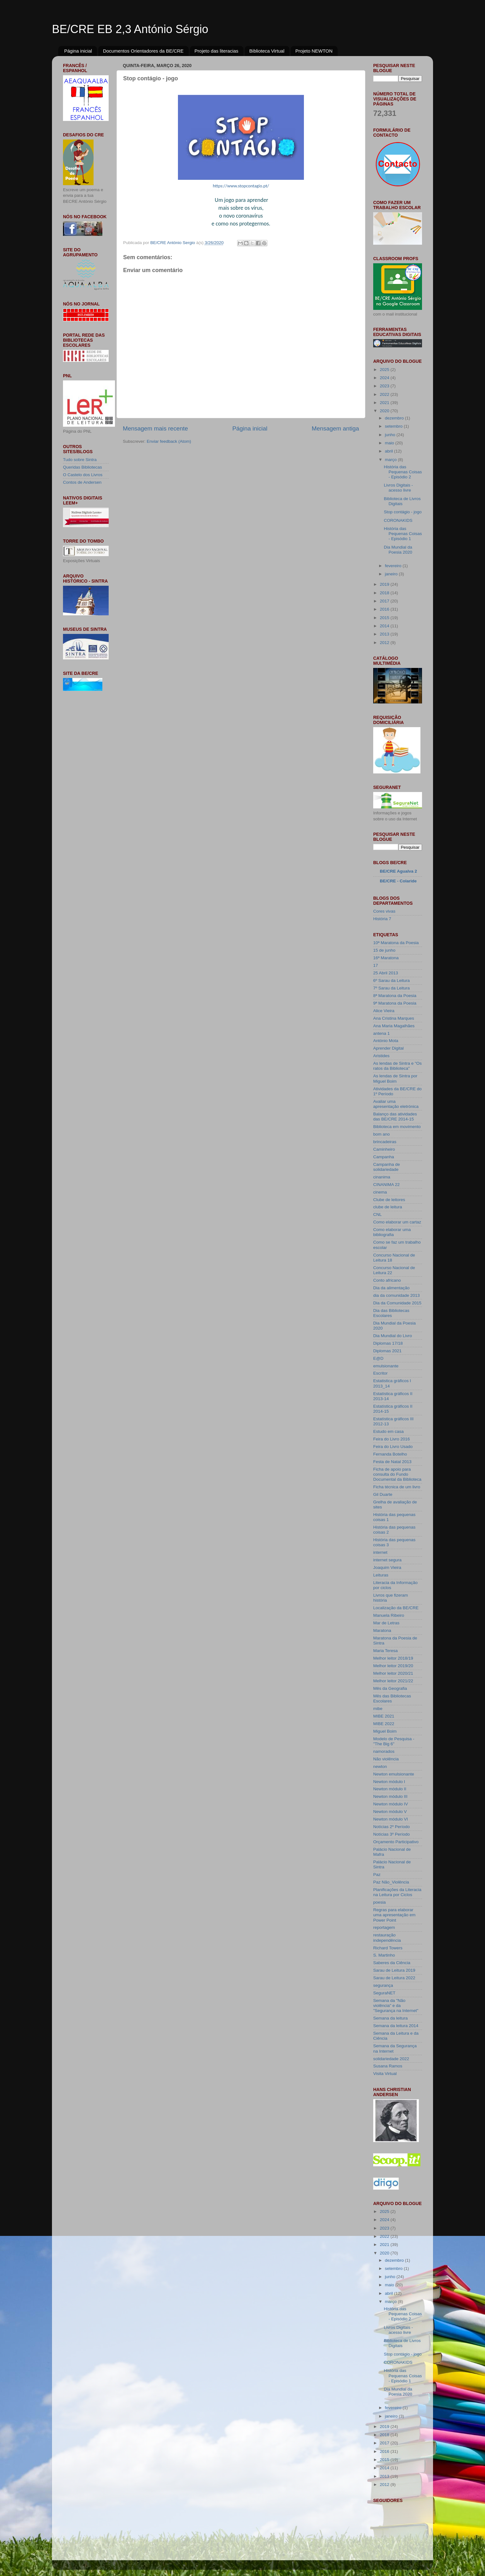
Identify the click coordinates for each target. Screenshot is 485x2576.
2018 (385, 592)
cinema (380, 1192)
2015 (385, 617)
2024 (385, 377)
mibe (377, 1708)
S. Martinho (384, 1955)
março (391, 459)
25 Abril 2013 (385, 973)
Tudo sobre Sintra (80, 459)
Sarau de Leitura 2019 (394, 1970)
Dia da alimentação (391, 1287)
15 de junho (384, 950)
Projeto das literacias (216, 51)
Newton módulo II (389, 1789)
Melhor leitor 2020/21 (393, 1673)
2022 (385, 394)
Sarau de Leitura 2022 (394, 1977)
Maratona (382, 1630)
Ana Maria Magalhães (393, 1025)
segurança (383, 1985)
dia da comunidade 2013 (396, 1295)
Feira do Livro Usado (393, 1446)
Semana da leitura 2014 (395, 2025)
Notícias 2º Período (391, 1826)
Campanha (383, 1156)
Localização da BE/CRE (396, 1607)
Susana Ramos (387, 2066)
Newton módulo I (389, 1781)
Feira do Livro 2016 (391, 1439)
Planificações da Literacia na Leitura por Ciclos (397, 1892)
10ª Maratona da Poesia (396, 942)
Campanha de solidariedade (386, 1167)
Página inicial (78, 51)
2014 (385, 626)
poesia (379, 1902)
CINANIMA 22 (386, 1184)
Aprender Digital (388, 1048)
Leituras (380, 1575)
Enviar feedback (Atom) (169, 441)
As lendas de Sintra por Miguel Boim (395, 1078)
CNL (377, 1214)
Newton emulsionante (393, 1774)
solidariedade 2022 (391, 2058)
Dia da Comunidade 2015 (397, 1303)
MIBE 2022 (383, 1723)
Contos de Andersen (82, 482)
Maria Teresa (385, 1650)
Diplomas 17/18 (388, 1343)
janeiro (392, 574)
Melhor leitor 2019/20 (393, 1665)
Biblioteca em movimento (397, 1126)
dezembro (395, 418)
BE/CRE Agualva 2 (398, 871)
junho (391, 434)
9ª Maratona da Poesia (394, 1003)
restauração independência (387, 1937)
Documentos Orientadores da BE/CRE (143, 51)
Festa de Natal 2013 (392, 1461)
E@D (378, 1358)
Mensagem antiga (335, 428)
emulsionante (385, 1366)
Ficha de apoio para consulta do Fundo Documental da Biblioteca (397, 1474)
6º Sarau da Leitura (391, 980)
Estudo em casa (388, 1431)
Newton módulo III (390, 1796)
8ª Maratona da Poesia (394, 995)
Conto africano (387, 1280)
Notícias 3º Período (391, 1834)
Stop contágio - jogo (403, 512)
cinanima (381, 1177)
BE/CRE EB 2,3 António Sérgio (130, 29)
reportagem (384, 1927)
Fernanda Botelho (390, 1454)
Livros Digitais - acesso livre (398, 488)
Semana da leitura (390, 2018)
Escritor (380, 1373)
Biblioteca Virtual (266, 51)
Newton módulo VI (390, 1819)
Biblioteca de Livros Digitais (402, 501)
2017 (385, 601)
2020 (385, 410)
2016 (385, 609)
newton (380, 1766)
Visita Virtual (385, 2073)
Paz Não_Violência (391, 1882)
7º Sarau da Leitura (391, 988)
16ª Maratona (386, 957)
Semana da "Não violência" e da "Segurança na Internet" (395, 2005)
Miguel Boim (385, 1731)
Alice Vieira (383, 1010)
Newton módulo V (390, 1811)
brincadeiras (385, 1141)
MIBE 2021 (383, 1716)
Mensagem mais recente (155, 428)
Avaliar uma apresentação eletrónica (396, 1104)
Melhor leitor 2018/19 (393, 1658)
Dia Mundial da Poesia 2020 (398, 550)
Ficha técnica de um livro (396, 1487)
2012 (385, 642)
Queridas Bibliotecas (82, 467)
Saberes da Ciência (391, 1962)
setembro (394, 426)
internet (380, 1552)
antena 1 (381, 1033)
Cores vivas (384, 911)
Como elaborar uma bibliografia (392, 1232)
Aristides (381, 1055)
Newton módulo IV (390, 1804)
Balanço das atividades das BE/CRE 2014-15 (395, 1116)
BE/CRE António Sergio (173, 242)
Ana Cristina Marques (393, 1018)
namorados (384, 1751)
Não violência (386, 1759)
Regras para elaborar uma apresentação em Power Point (394, 1914)
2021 (385, 402)
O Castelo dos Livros (82, 474)
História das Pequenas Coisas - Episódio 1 (403, 533)
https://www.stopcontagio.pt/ (241, 186)
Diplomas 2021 (387, 1350)
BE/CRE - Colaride (398, 881)
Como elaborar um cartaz (397, 1222)
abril (389, 451)
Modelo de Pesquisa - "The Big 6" (393, 1741)
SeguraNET (384, 1993)
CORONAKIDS (398, 520)
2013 (385, 634)
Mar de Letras (386, 1623)
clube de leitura (387, 1207)
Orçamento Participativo (396, 1841)
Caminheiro (384, 1149)
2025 (385, 369)
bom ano (381, 1134)
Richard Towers (387, 1948)
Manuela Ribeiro (388, 1615)
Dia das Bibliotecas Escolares (391, 1313)
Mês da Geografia (390, 1688)
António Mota (385, 1040)
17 (375, 965)
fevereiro (393, 565)
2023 (385, 386)
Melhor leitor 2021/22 (393, 1680)
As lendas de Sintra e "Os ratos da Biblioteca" (397, 1066)
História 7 (382, 918)
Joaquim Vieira (387, 1567)
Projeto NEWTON (314, 51)
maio (390, 443)
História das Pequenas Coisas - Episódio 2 (403, 471)
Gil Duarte (382, 1494)
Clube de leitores (389, 1199)
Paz (376, 1874)
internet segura (387, 1560)
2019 (385, 584)
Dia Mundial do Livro (392, 1335)
